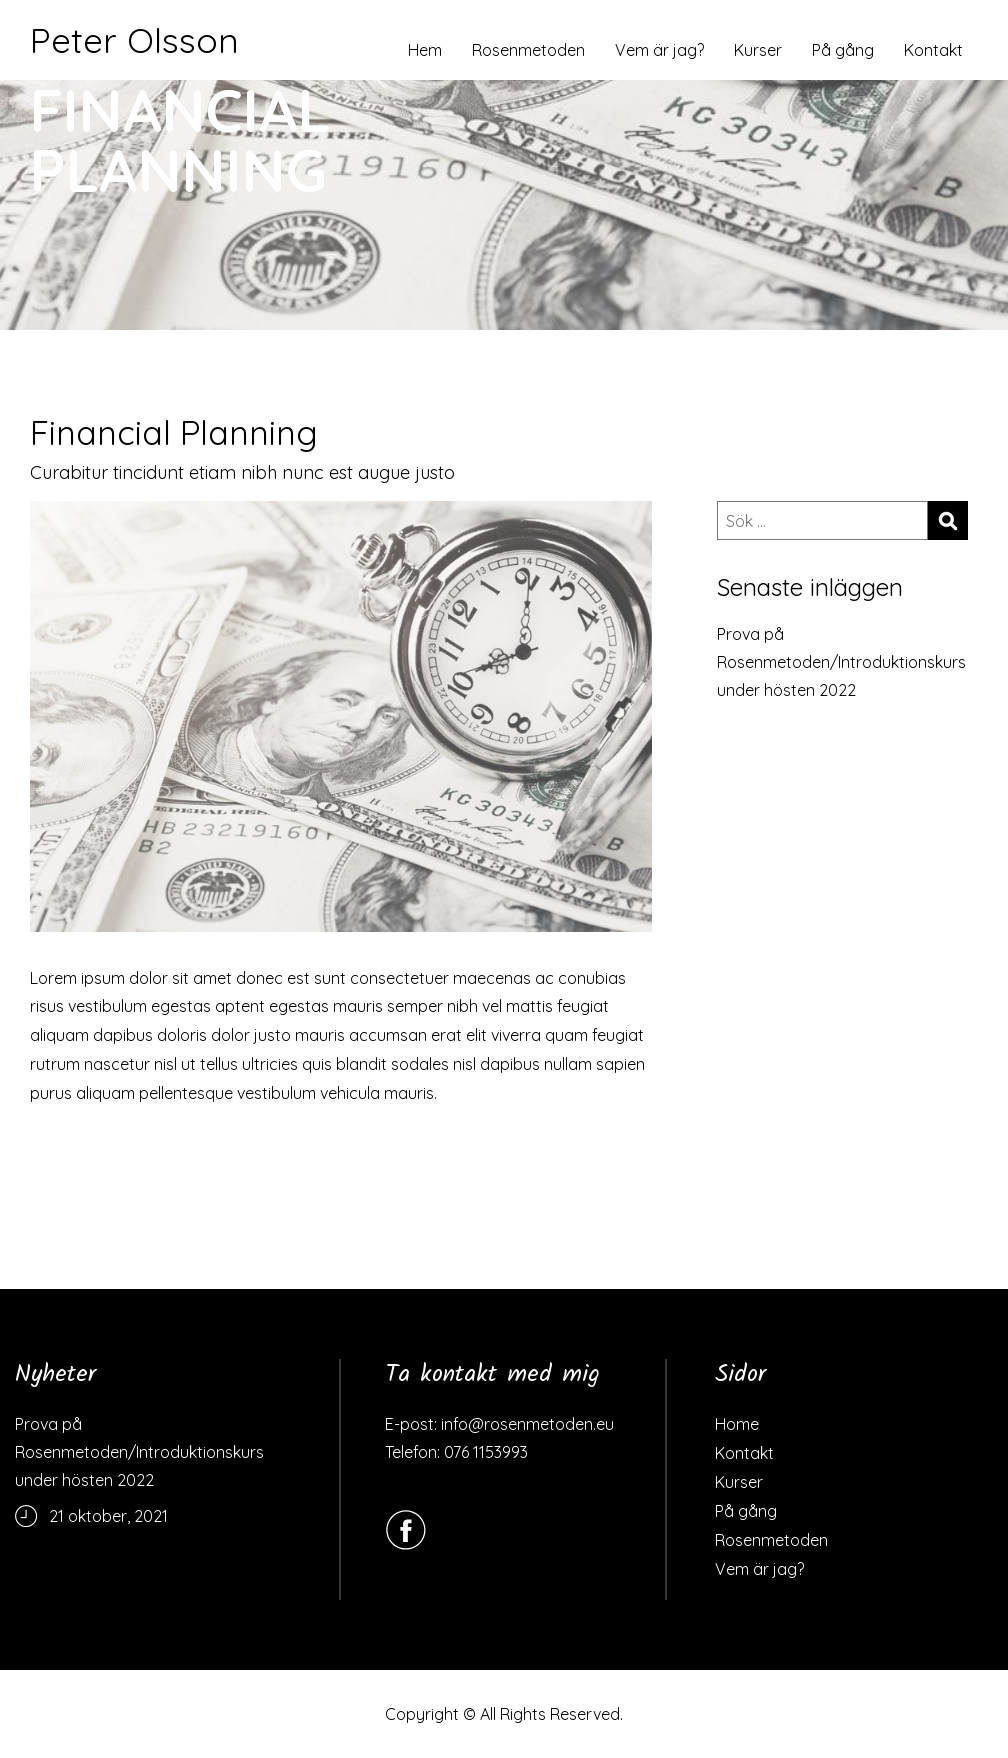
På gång (843, 50)
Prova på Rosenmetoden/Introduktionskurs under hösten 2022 (841, 662)
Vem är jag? (659, 50)
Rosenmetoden (528, 50)
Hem (425, 50)
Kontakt (933, 50)
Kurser (758, 50)
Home (737, 1424)
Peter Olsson (134, 40)
